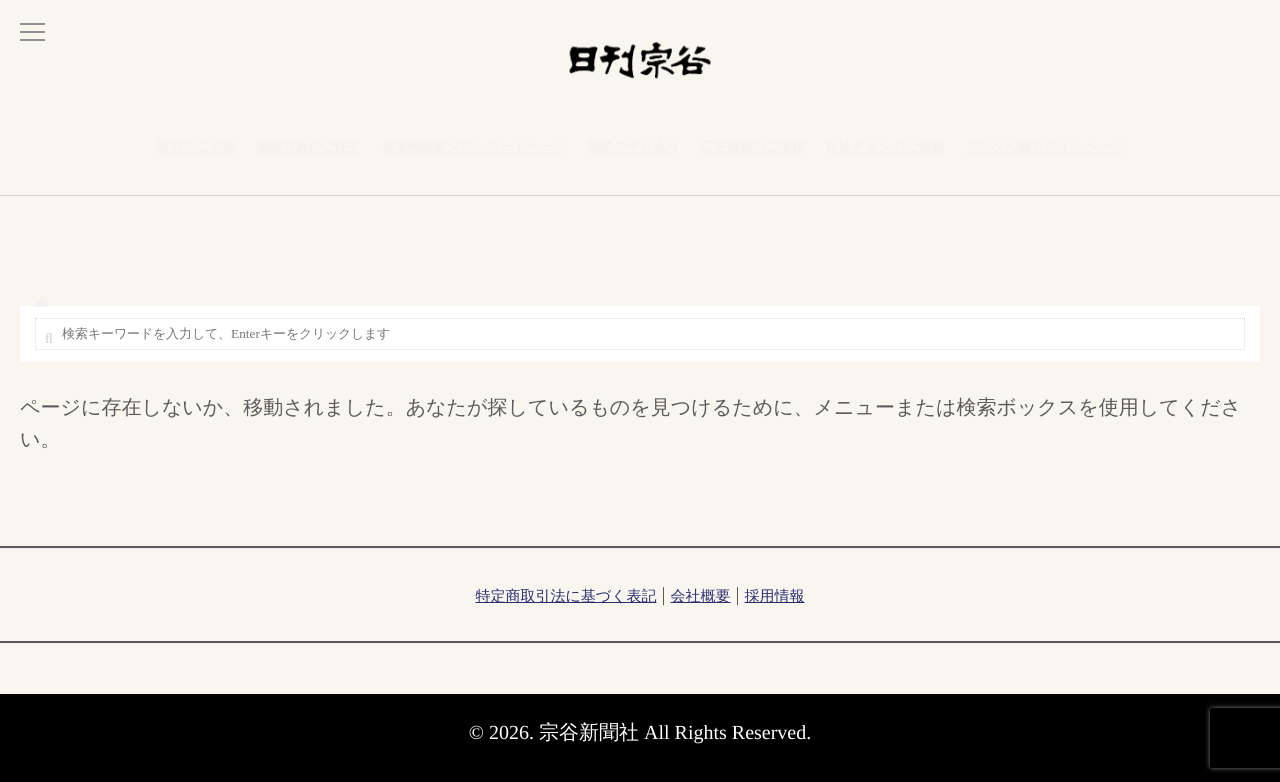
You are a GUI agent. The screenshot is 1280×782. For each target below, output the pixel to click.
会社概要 (701, 597)
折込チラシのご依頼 (885, 158)
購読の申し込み (633, 158)
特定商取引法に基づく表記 (565, 597)
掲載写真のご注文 (308, 158)
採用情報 (775, 597)
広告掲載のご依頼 (752, 158)
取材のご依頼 (196, 158)
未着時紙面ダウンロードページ (474, 158)
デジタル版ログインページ (1044, 158)
